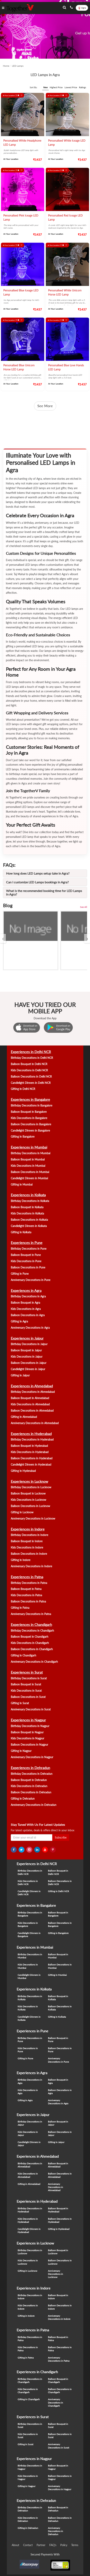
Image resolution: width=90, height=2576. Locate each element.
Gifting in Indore (20, 1560)
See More (45, 406)
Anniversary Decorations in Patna (31, 1614)
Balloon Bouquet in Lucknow (28, 1493)
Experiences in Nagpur (28, 1720)
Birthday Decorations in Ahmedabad (33, 1391)
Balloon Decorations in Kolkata (29, 1219)
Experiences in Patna (27, 1577)
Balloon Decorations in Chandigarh (32, 1649)
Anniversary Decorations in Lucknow (33, 1518)
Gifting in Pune (20, 1273)
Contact (28, 2545)
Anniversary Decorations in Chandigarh (34, 1661)
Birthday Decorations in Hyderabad (32, 1439)
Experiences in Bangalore (30, 1099)
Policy (63, 2545)
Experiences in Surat (27, 1672)
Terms (74, 2545)
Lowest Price (71, 87)
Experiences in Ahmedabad (32, 1386)
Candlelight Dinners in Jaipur (28, 1369)
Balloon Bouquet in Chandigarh (29, 1636)
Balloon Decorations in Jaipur (28, 1362)
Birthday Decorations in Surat (29, 1678)
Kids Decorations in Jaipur (26, 1356)
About (15, 2545)
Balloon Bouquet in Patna (26, 1589)
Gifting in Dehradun (23, 1798)
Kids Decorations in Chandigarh (30, 1643)
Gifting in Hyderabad (23, 1470)
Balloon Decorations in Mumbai (30, 1172)
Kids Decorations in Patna (26, 1595)
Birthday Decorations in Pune (28, 1248)
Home (6, 65)
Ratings (82, 87)
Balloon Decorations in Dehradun (31, 1792)
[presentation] (3, 938)
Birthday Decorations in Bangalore (31, 1105)
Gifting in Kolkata (21, 1232)
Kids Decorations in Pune (26, 1261)
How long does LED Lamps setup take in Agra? (37, 873)
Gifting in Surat (20, 1703)
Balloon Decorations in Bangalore (31, 1124)
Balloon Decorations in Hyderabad (31, 1458)
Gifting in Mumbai (21, 1184)
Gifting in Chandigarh (23, 1655)
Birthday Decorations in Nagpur (30, 1726)
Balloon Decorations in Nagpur (29, 1744)
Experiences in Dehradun (30, 1768)
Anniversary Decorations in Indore (31, 1566)
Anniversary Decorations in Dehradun (33, 1804)
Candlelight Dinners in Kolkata (29, 1226)
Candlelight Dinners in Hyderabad (31, 1464)
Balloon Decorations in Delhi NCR (31, 1076)
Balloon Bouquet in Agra (25, 1302)
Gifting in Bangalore (22, 1136)
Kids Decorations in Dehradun (29, 1786)
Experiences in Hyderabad (31, 1434)
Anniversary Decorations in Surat (31, 1709)
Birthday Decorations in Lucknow (31, 1487)
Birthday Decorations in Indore (29, 1535)
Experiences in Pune (26, 1242)
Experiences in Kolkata (28, 1195)
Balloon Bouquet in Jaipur (26, 1350)
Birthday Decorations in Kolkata (30, 1201)
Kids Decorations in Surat (26, 1690)
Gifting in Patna (20, 1607)
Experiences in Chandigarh (31, 1624)
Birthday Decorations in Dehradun (31, 1773)
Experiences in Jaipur (27, 1338)
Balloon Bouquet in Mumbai (28, 1159)
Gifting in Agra (19, 1321)
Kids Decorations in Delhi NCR (29, 1070)
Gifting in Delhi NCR (23, 1088)
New (45, 87)
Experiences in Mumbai (29, 1147)
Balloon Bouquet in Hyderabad (29, 1445)
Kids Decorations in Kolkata (27, 1213)
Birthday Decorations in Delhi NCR (32, 1057)
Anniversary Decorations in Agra (30, 1327)
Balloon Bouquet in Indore (26, 1541)
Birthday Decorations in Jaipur (29, 1344)
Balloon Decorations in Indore (29, 1553)
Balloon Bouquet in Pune (26, 1255)
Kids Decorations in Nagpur (27, 1738)
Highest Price (56, 87)
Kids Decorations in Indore (27, 1547)
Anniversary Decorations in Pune (30, 1280)
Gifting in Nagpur (21, 1750)
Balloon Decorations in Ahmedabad (32, 1410)
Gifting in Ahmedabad (24, 1416)
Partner (41, 2545)
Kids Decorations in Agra (26, 1308)
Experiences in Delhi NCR (31, 1052)
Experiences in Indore (28, 1529)
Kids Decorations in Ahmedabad (30, 1404)
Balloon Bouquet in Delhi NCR (29, 1064)
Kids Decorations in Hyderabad (30, 1452)
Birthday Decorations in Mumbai (30, 1153)
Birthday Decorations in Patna (29, 1582)
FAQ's (52, 2545)
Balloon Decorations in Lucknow (30, 1506)
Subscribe (61, 1837)
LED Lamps (17, 65)
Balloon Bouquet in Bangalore (29, 1111)
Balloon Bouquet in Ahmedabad (30, 1398)
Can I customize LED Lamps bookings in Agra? (37, 882)
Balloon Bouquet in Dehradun (29, 1780)
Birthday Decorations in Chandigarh (32, 1630)
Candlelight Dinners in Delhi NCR (31, 1082)
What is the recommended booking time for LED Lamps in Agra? (44, 892)
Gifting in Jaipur (20, 1375)
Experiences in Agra (26, 1290)
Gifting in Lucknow (22, 1512)
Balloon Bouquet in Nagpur (27, 1732)
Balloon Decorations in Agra (28, 1315)
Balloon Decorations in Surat (28, 1696)
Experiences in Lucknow (29, 1481)
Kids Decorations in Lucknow (28, 1499)
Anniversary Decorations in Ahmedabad (35, 1423)
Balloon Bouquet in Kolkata (27, 1207)
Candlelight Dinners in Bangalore (30, 1130)
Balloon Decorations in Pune (28, 1267)
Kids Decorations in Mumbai (28, 1165)
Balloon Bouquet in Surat (26, 1684)
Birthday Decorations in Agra (28, 1296)
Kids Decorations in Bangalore (29, 1118)
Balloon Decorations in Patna (28, 1601)
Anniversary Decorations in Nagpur (32, 1757)
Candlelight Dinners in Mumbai (29, 1178)
